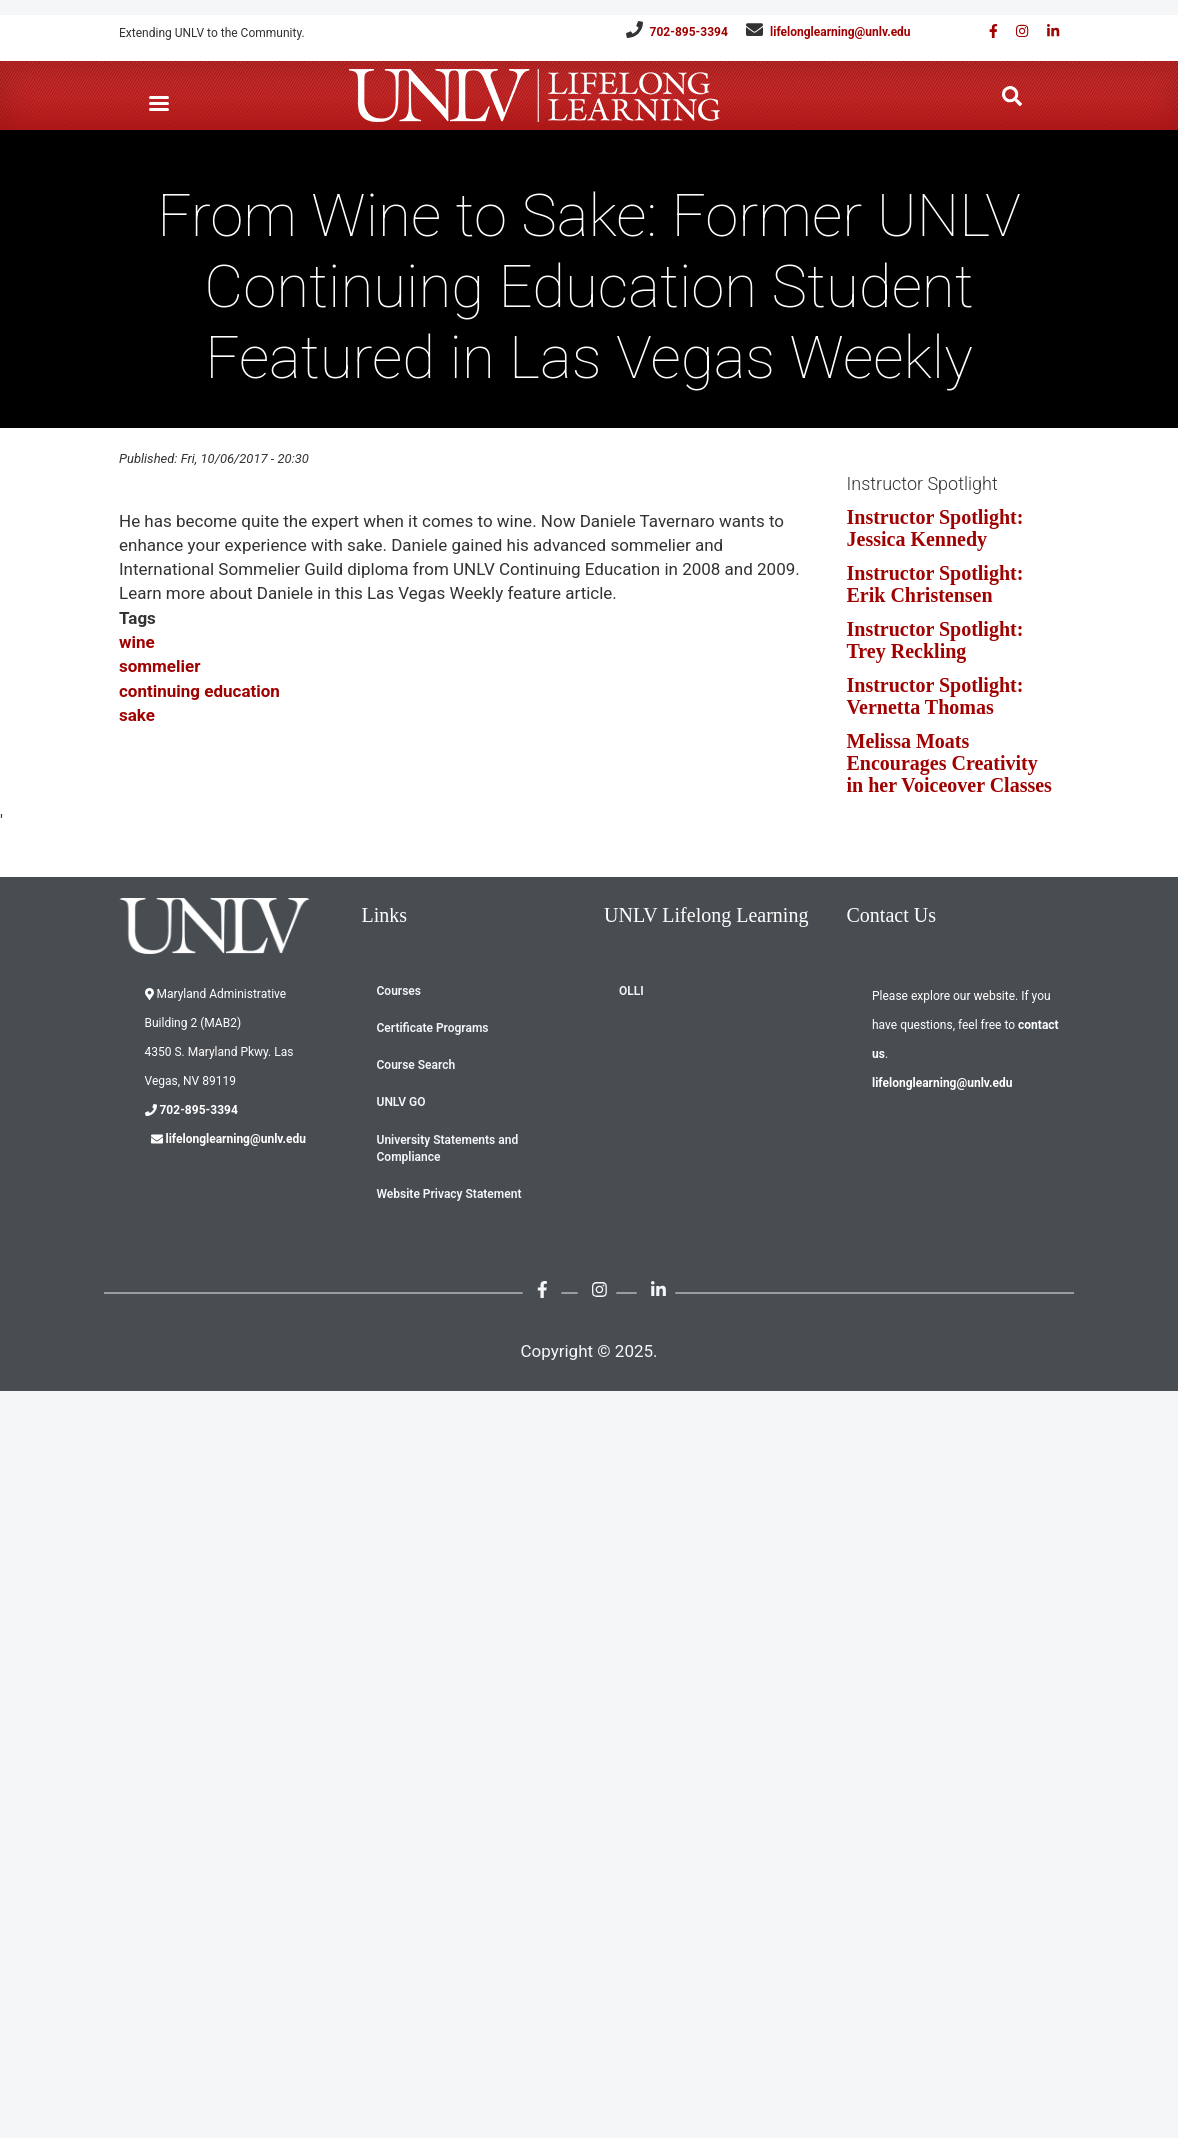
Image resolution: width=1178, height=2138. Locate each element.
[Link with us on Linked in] (1046, 31)
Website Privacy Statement (449, 1194)
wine (137, 642)
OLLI (631, 991)
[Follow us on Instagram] (1015, 31)
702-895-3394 (689, 32)
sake (137, 715)
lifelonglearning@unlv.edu (840, 32)
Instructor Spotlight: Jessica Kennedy (935, 528)
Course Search (416, 1065)
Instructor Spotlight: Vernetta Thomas (935, 696)
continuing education (199, 691)
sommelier (159, 666)
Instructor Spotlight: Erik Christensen (935, 584)
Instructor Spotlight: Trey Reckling (935, 640)
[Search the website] (1012, 97)
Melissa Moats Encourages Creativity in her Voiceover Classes (949, 763)
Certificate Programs (433, 1028)
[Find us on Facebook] (986, 31)
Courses (399, 991)
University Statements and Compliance (448, 1148)
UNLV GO (401, 1102)
